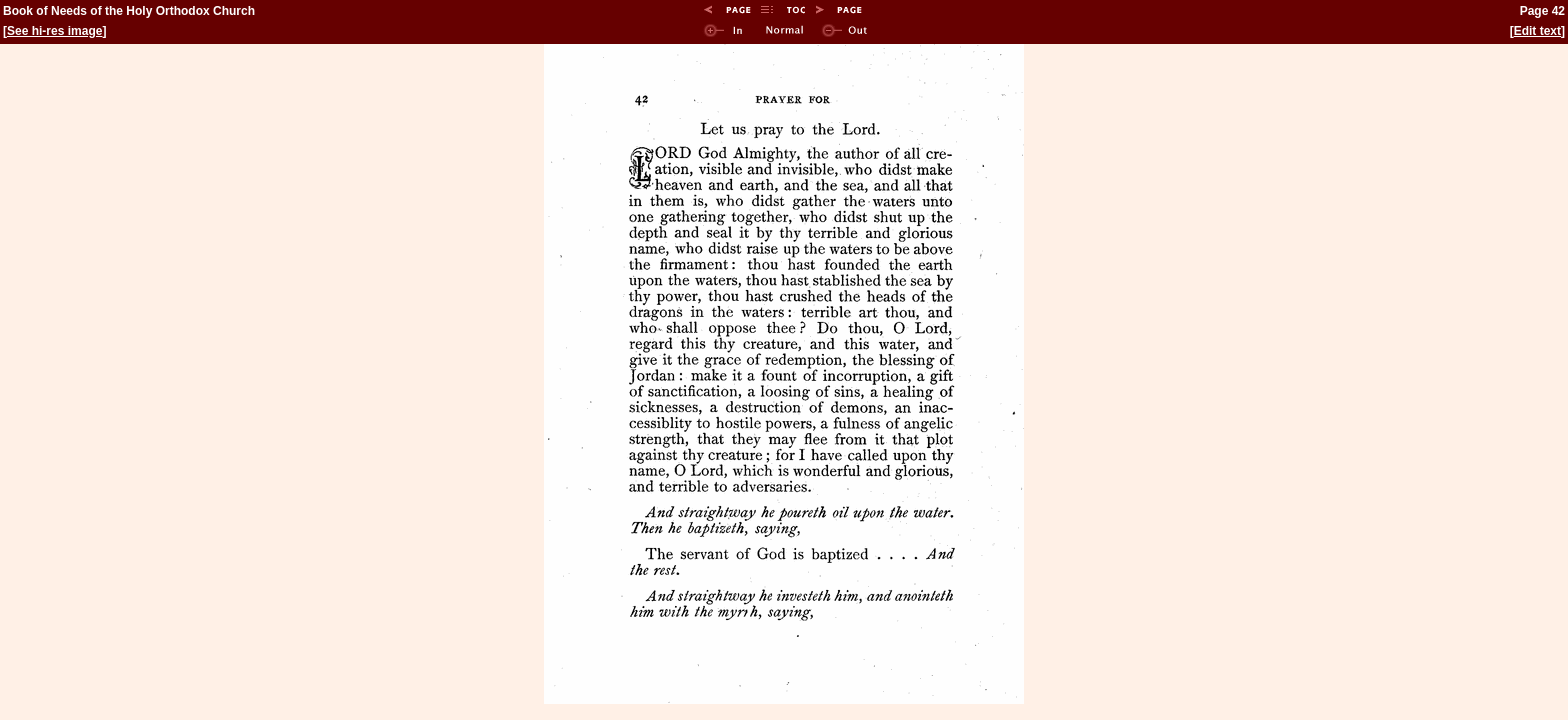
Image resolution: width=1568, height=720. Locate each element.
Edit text (1537, 31)
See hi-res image (54, 31)
